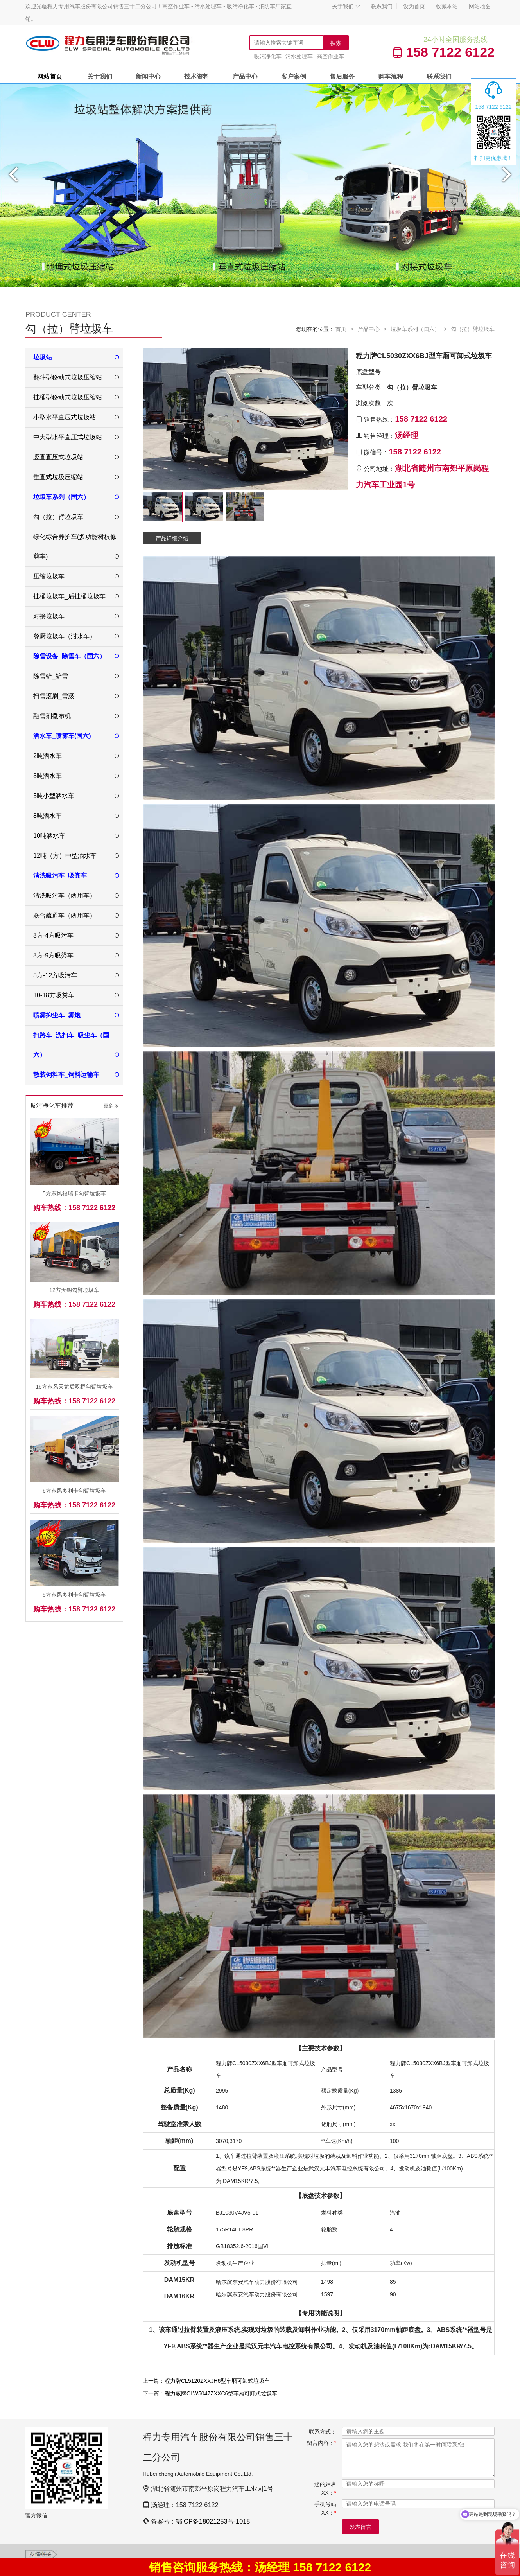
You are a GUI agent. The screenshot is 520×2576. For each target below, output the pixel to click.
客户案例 (293, 76)
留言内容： (321, 2443)
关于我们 (346, 6)
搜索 (335, 43)
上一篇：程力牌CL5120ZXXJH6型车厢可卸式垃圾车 (206, 2381)
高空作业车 (330, 56)
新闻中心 (148, 76)
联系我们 (382, 6)
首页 (340, 329)
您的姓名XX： (325, 2488)
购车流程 (390, 76)
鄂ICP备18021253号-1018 (213, 2521)
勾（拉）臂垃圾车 (473, 329)
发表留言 (360, 2527)
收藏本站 (447, 6)
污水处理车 (299, 56)
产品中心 (245, 76)
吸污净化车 (268, 56)
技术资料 (196, 76)
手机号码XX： (325, 2508)
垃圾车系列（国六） (415, 329)
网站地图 (480, 6)
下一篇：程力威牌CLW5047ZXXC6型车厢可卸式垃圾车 (210, 2393)
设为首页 (414, 6)
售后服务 (342, 76)
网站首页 (49, 76)
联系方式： (322, 2432)
